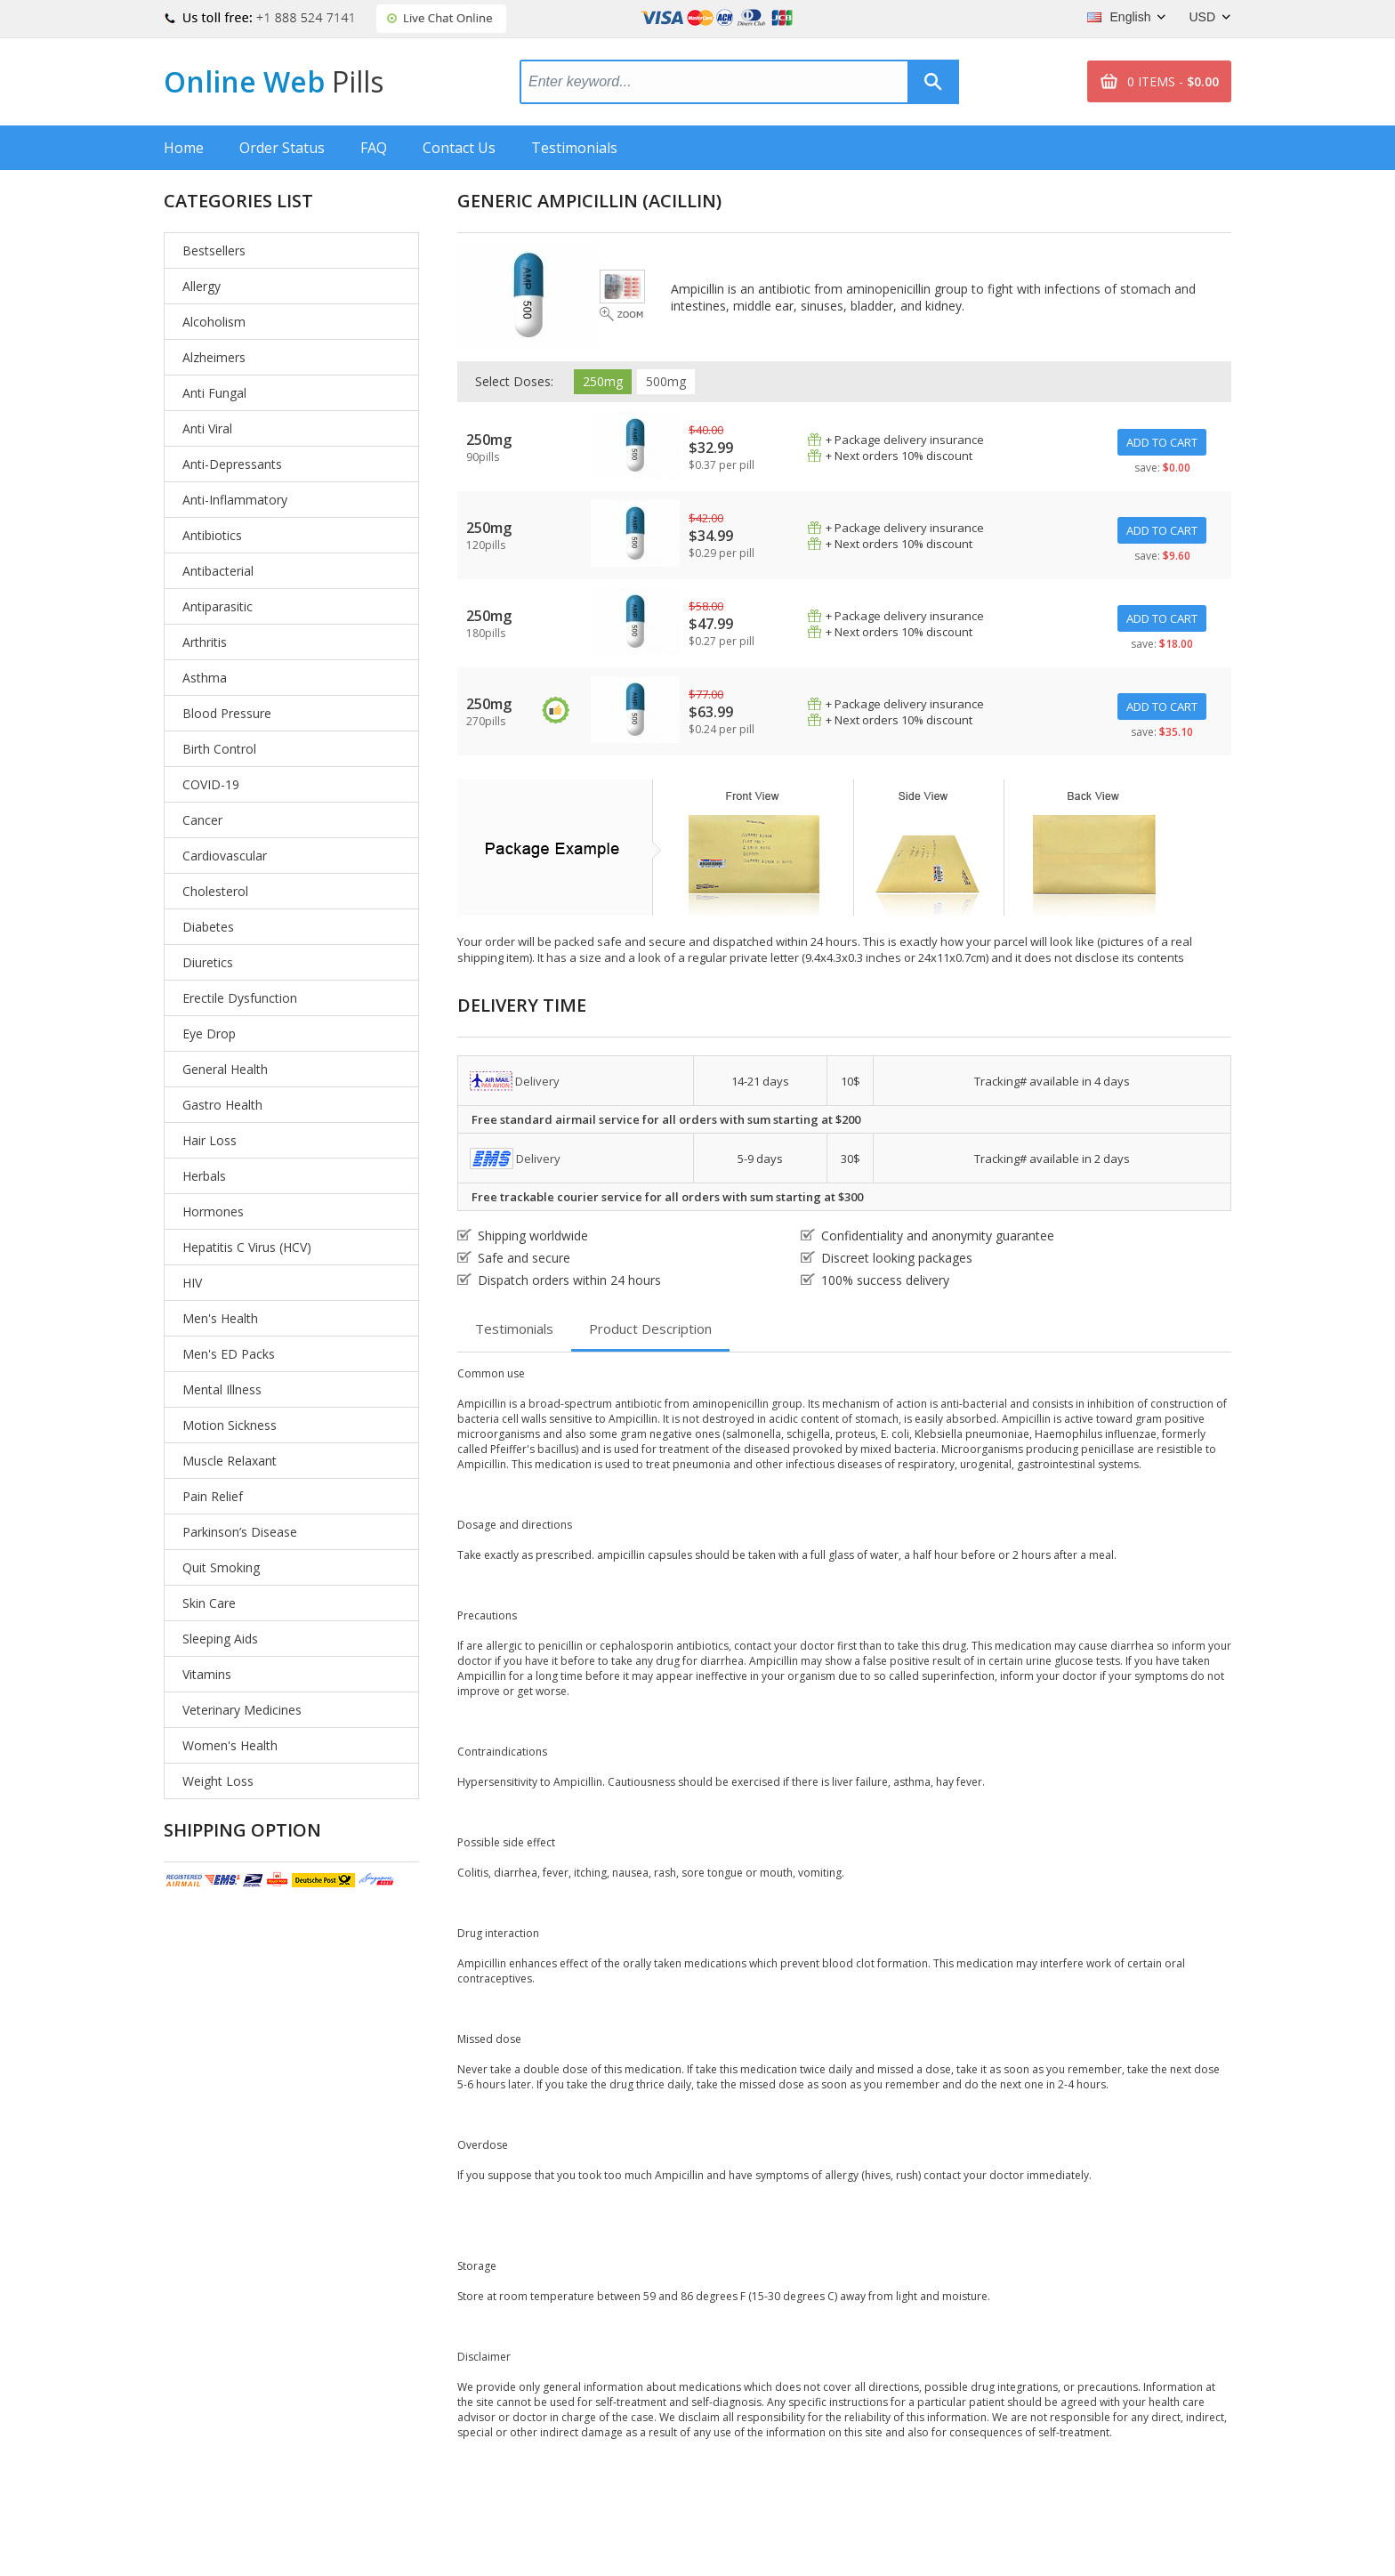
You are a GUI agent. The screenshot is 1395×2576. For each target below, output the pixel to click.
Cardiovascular (224, 855)
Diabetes (208, 926)
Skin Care (209, 1603)
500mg (666, 381)
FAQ (373, 147)
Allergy (201, 286)
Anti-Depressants (232, 464)
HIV (192, 1282)
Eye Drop (209, 1033)
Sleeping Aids (220, 1638)
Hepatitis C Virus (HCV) (246, 1247)
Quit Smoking (221, 1567)
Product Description (650, 1328)
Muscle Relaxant (229, 1460)
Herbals (204, 1175)
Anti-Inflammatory (234, 499)
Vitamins (206, 1674)
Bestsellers (214, 250)
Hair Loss (209, 1140)
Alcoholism (214, 321)
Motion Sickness (229, 1425)
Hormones (213, 1211)
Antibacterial (218, 570)
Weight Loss (218, 1781)
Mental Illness (222, 1389)
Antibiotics (212, 535)
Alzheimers (214, 357)
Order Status (282, 147)
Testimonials (574, 147)
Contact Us (459, 147)
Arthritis (204, 642)
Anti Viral (207, 428)
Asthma (204, 677)
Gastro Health (222, 1104)
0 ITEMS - (1173, 81)
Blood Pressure (226, 713)
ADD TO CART (1161, 442)
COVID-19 (210, 784)
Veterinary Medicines (242, 1709)
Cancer (202, 820)
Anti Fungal (214, 392)
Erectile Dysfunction (239, 997)
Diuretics (207, 962)
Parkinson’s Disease (239, 1531)
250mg (603, 381)
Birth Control (219, 748)
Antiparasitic (217, 606)
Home (184, 147)
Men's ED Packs (228, 1353)
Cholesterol (215, 891)
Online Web (273, 81)
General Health (225, 1069)
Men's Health (220, 1318)
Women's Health (230, 1745)
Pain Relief (212, 1496)
